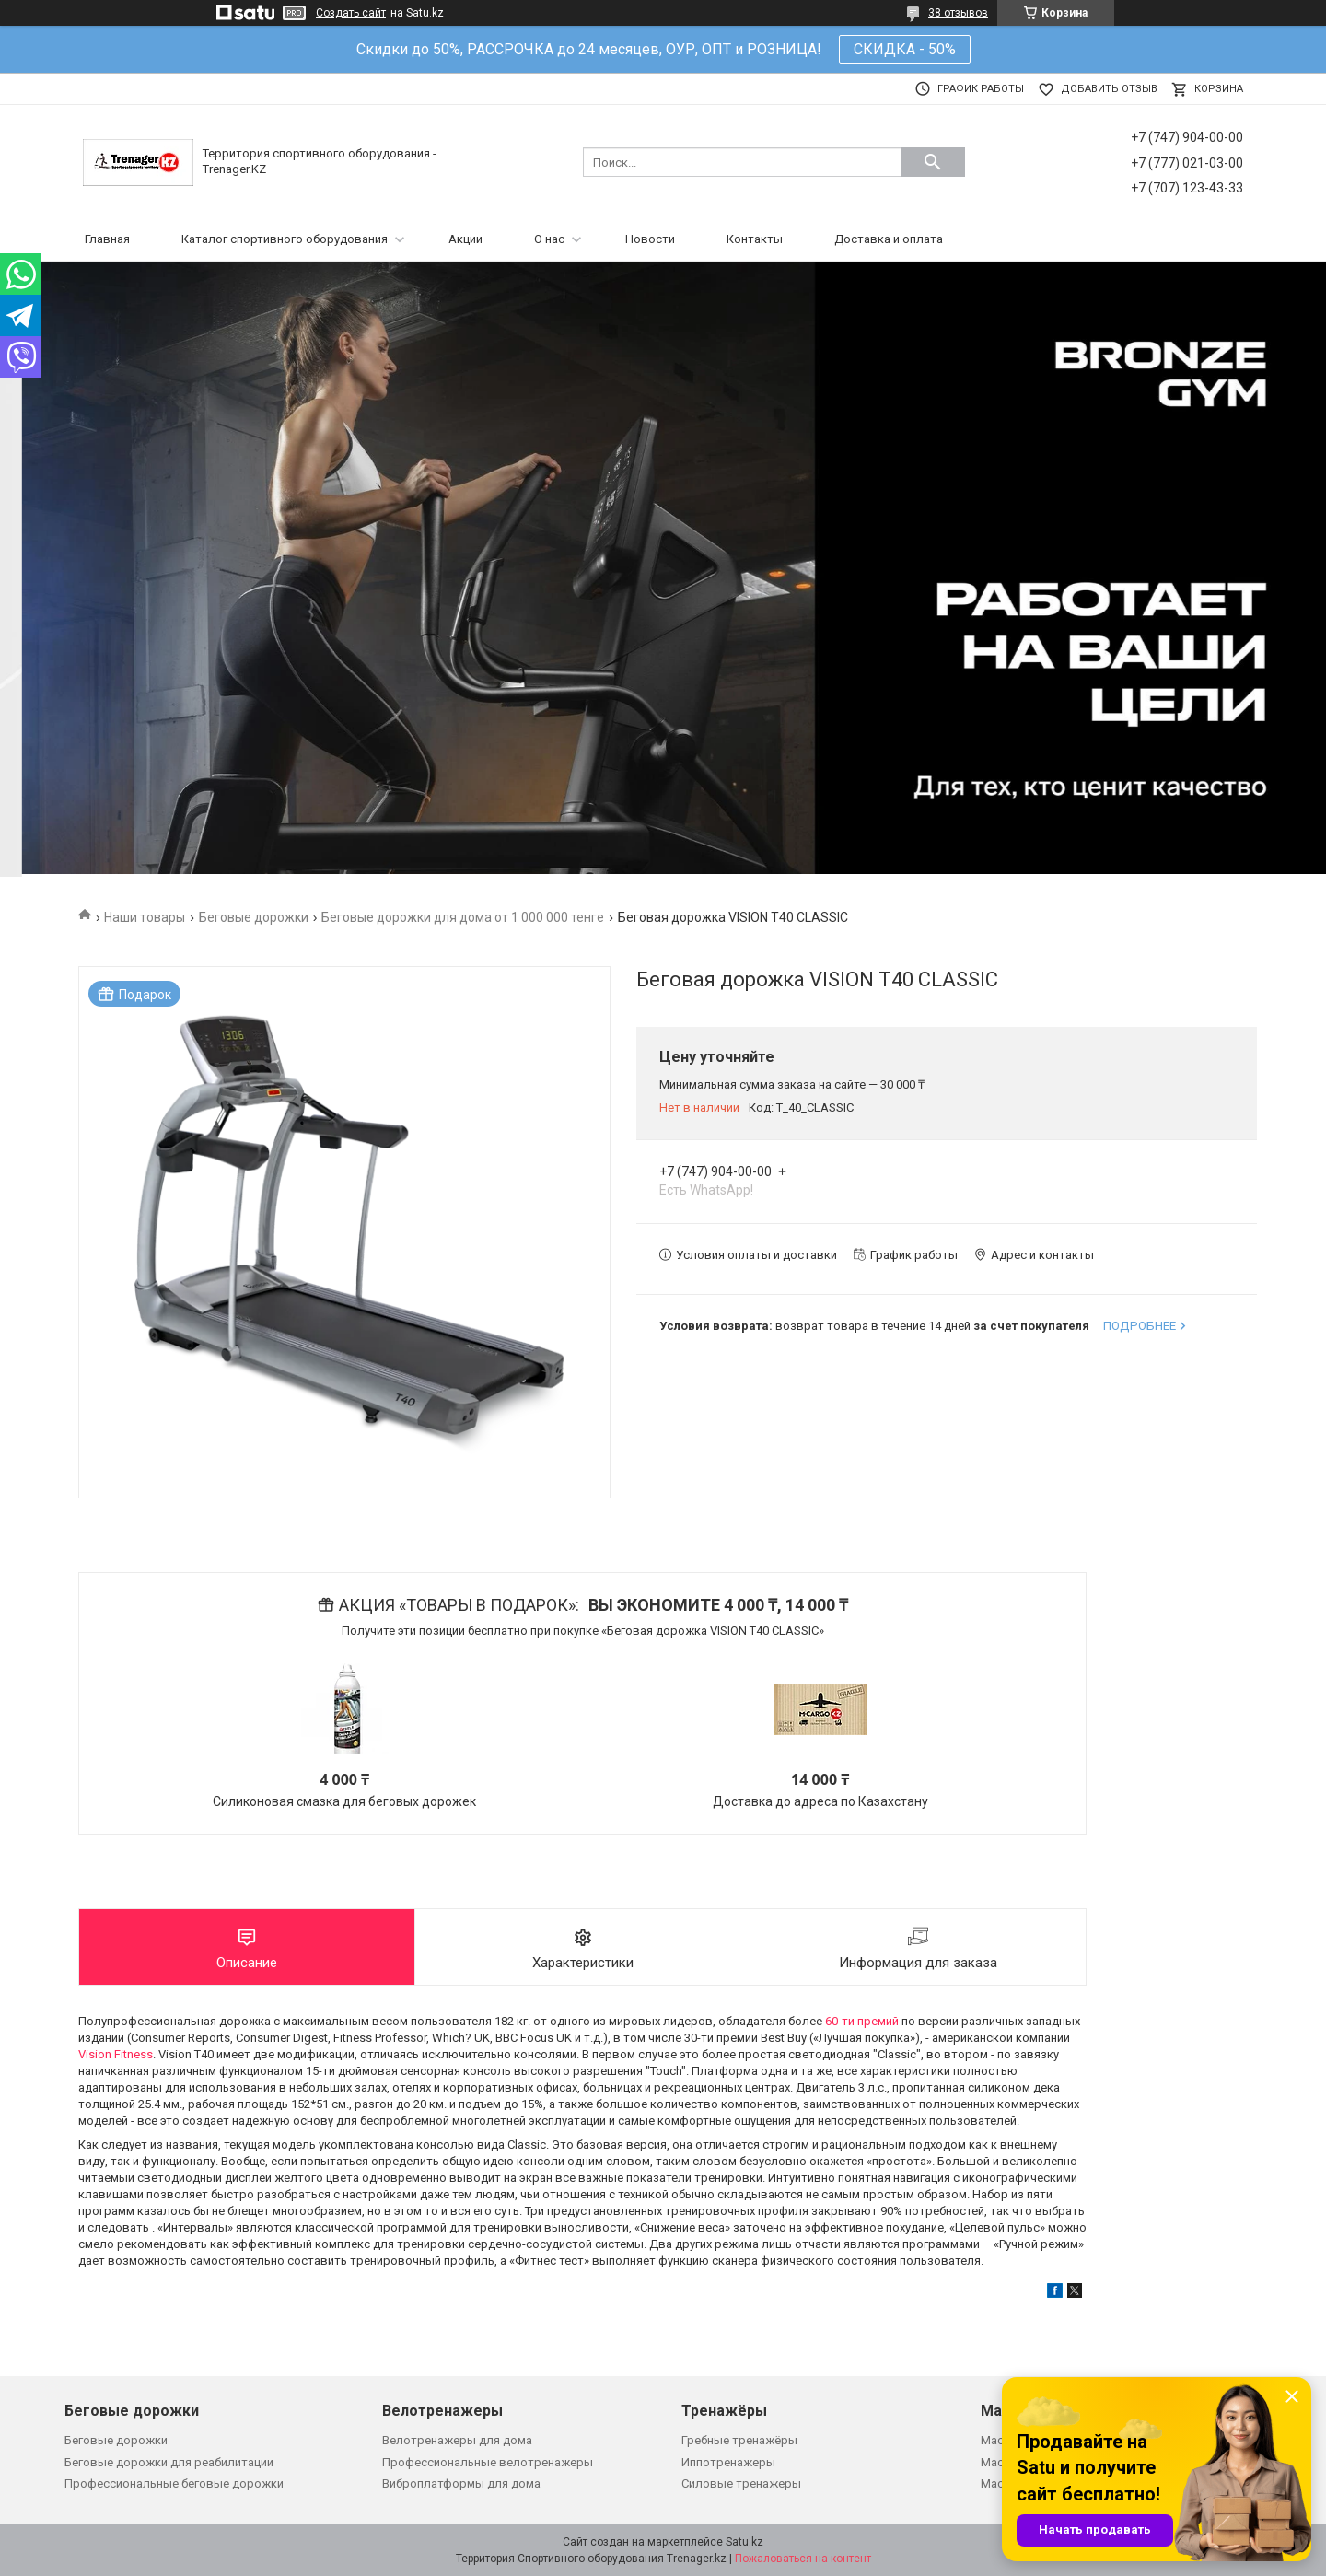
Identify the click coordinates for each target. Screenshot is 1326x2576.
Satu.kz (744, 2541)
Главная (107, 239)
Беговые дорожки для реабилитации (168, 2462)
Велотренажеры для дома (457, 2440)
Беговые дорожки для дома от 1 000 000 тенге (462, 917)
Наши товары (144, 917)
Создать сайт (351, 12)
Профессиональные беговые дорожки (174, 2483)
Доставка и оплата (888, 239)
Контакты (755, 239)
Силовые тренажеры (741, 2483)
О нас (549, 239)
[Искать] (933, 162)
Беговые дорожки (253, 917)
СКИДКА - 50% (905, 49)
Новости (650, 239)
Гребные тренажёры (739, 2440)
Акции (465, 239)
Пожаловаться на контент (803, 2558)
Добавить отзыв (1109, 89)
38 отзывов (958, 12)
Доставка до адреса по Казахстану (820, 1801)
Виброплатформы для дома (461, 2483)
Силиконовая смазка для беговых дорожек (344, 1801)
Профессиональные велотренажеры (487, 2462)
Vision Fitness (115, 2054)
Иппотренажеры (728, 2462)
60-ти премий (862, 2021)
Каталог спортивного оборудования (284, 239)
